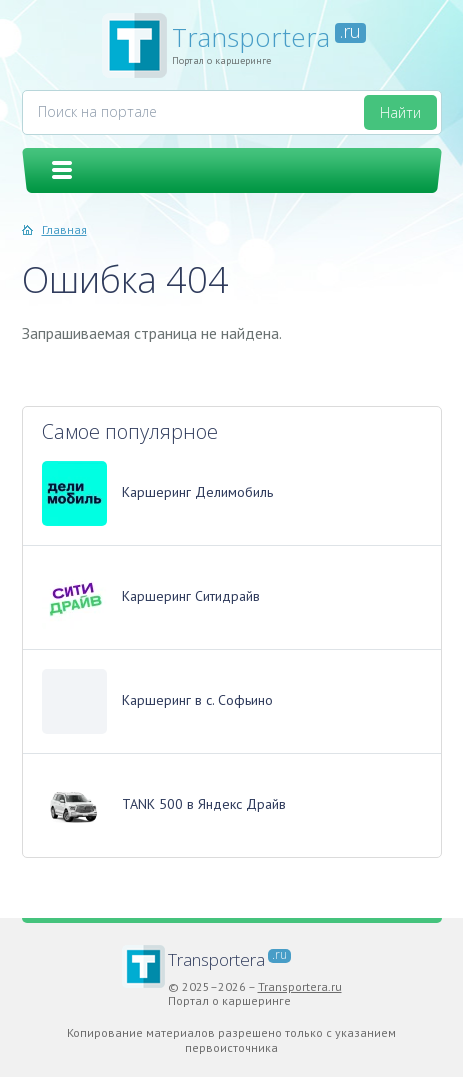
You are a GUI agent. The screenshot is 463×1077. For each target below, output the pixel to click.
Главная (64, 229)
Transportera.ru (300, 986)
